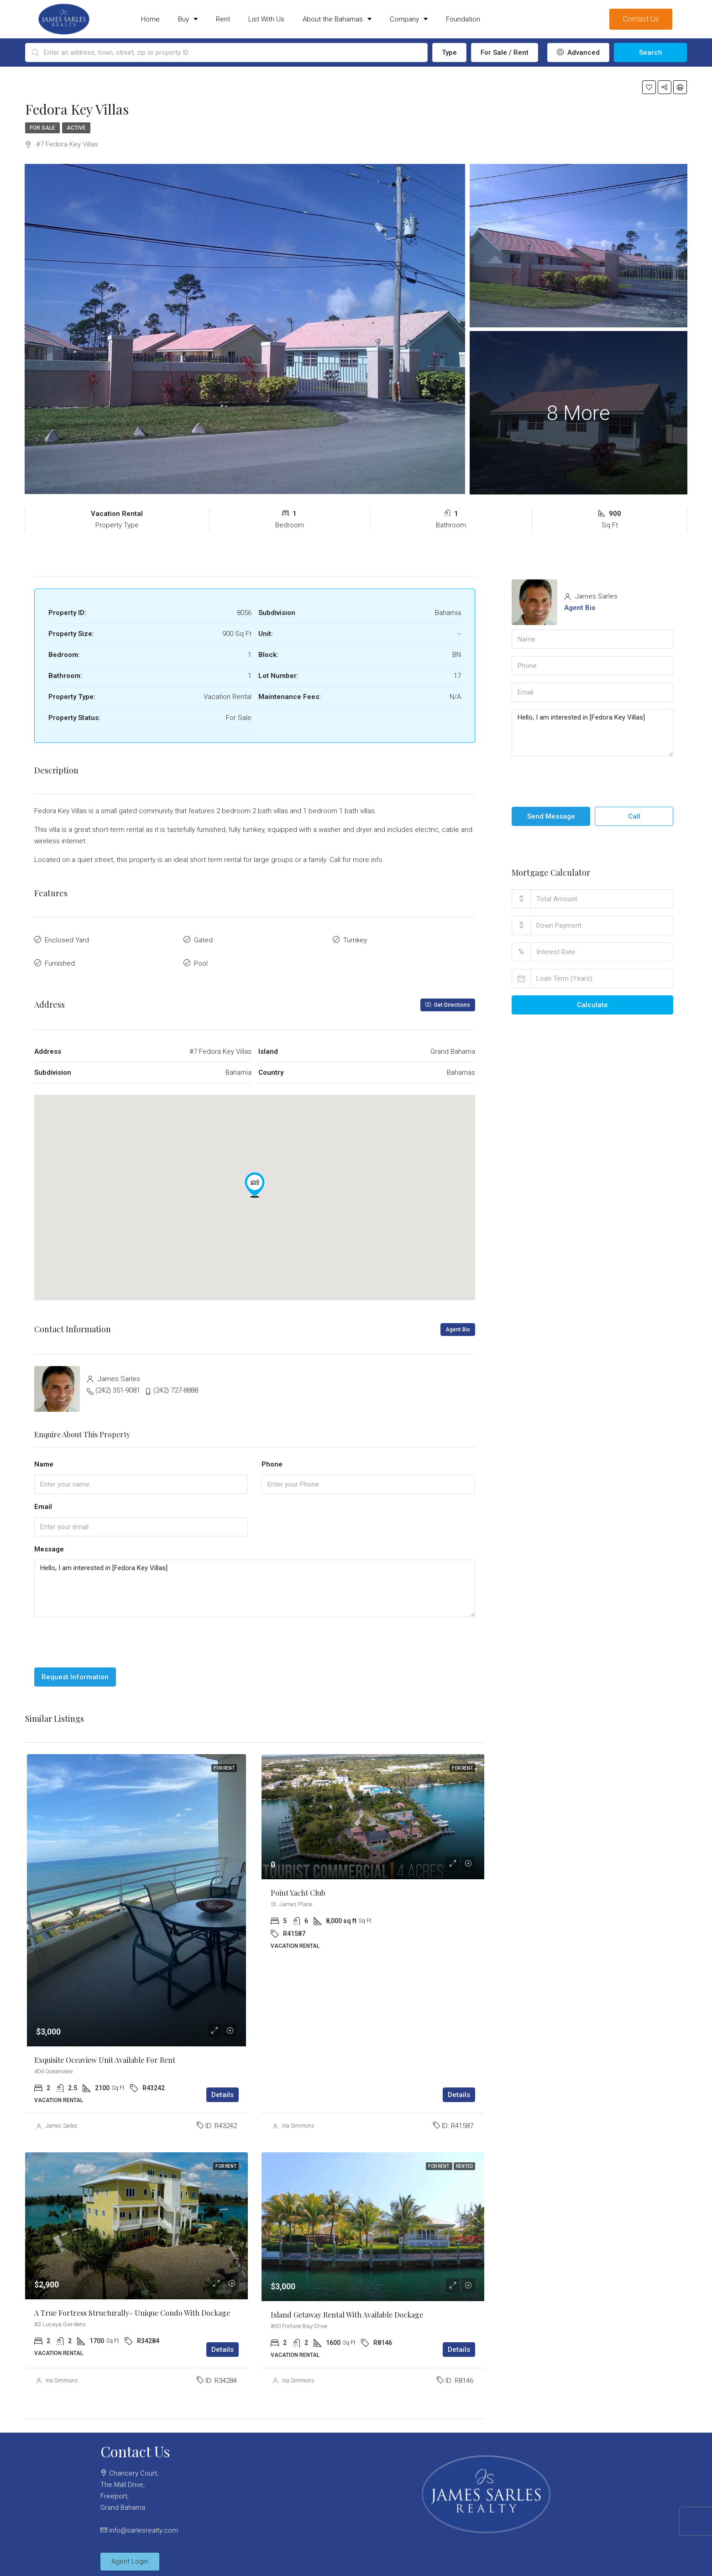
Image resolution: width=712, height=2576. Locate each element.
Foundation (463, 19)
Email (43, 1501)
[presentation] (103, 1637)
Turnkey (355, 939)
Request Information (75, 1671)
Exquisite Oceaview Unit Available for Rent (104, 2054)
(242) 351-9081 (117, 1384)
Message (49, 1543)
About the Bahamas (337, 19)
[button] (255, 1179)
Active (76, 128)
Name (43, 1458)
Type (449, 52)
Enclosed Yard (67, 939)
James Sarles (62, 2120)
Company (409, 19)
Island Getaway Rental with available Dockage (347, 2308)
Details (222, 2089)
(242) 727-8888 (175, 1384)
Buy (188, 19)
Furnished (60, 959)
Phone (272, 1458)
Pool (201, 959)
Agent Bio (457, 1323)
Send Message (551, 816)
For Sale (42, 128)
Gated (203, 939)
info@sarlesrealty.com (143, 2524)
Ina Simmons (298, 2120)
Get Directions (447, 999)
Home (150, 19)
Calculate (592, 1005)
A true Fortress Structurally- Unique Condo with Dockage (132, 2307)
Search (650, 52)
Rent (223, 19)
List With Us (266, 19)
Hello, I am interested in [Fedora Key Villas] (254, 1583)
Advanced (578, 52)
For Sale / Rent (505, 52)
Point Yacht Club (298, 1887)
